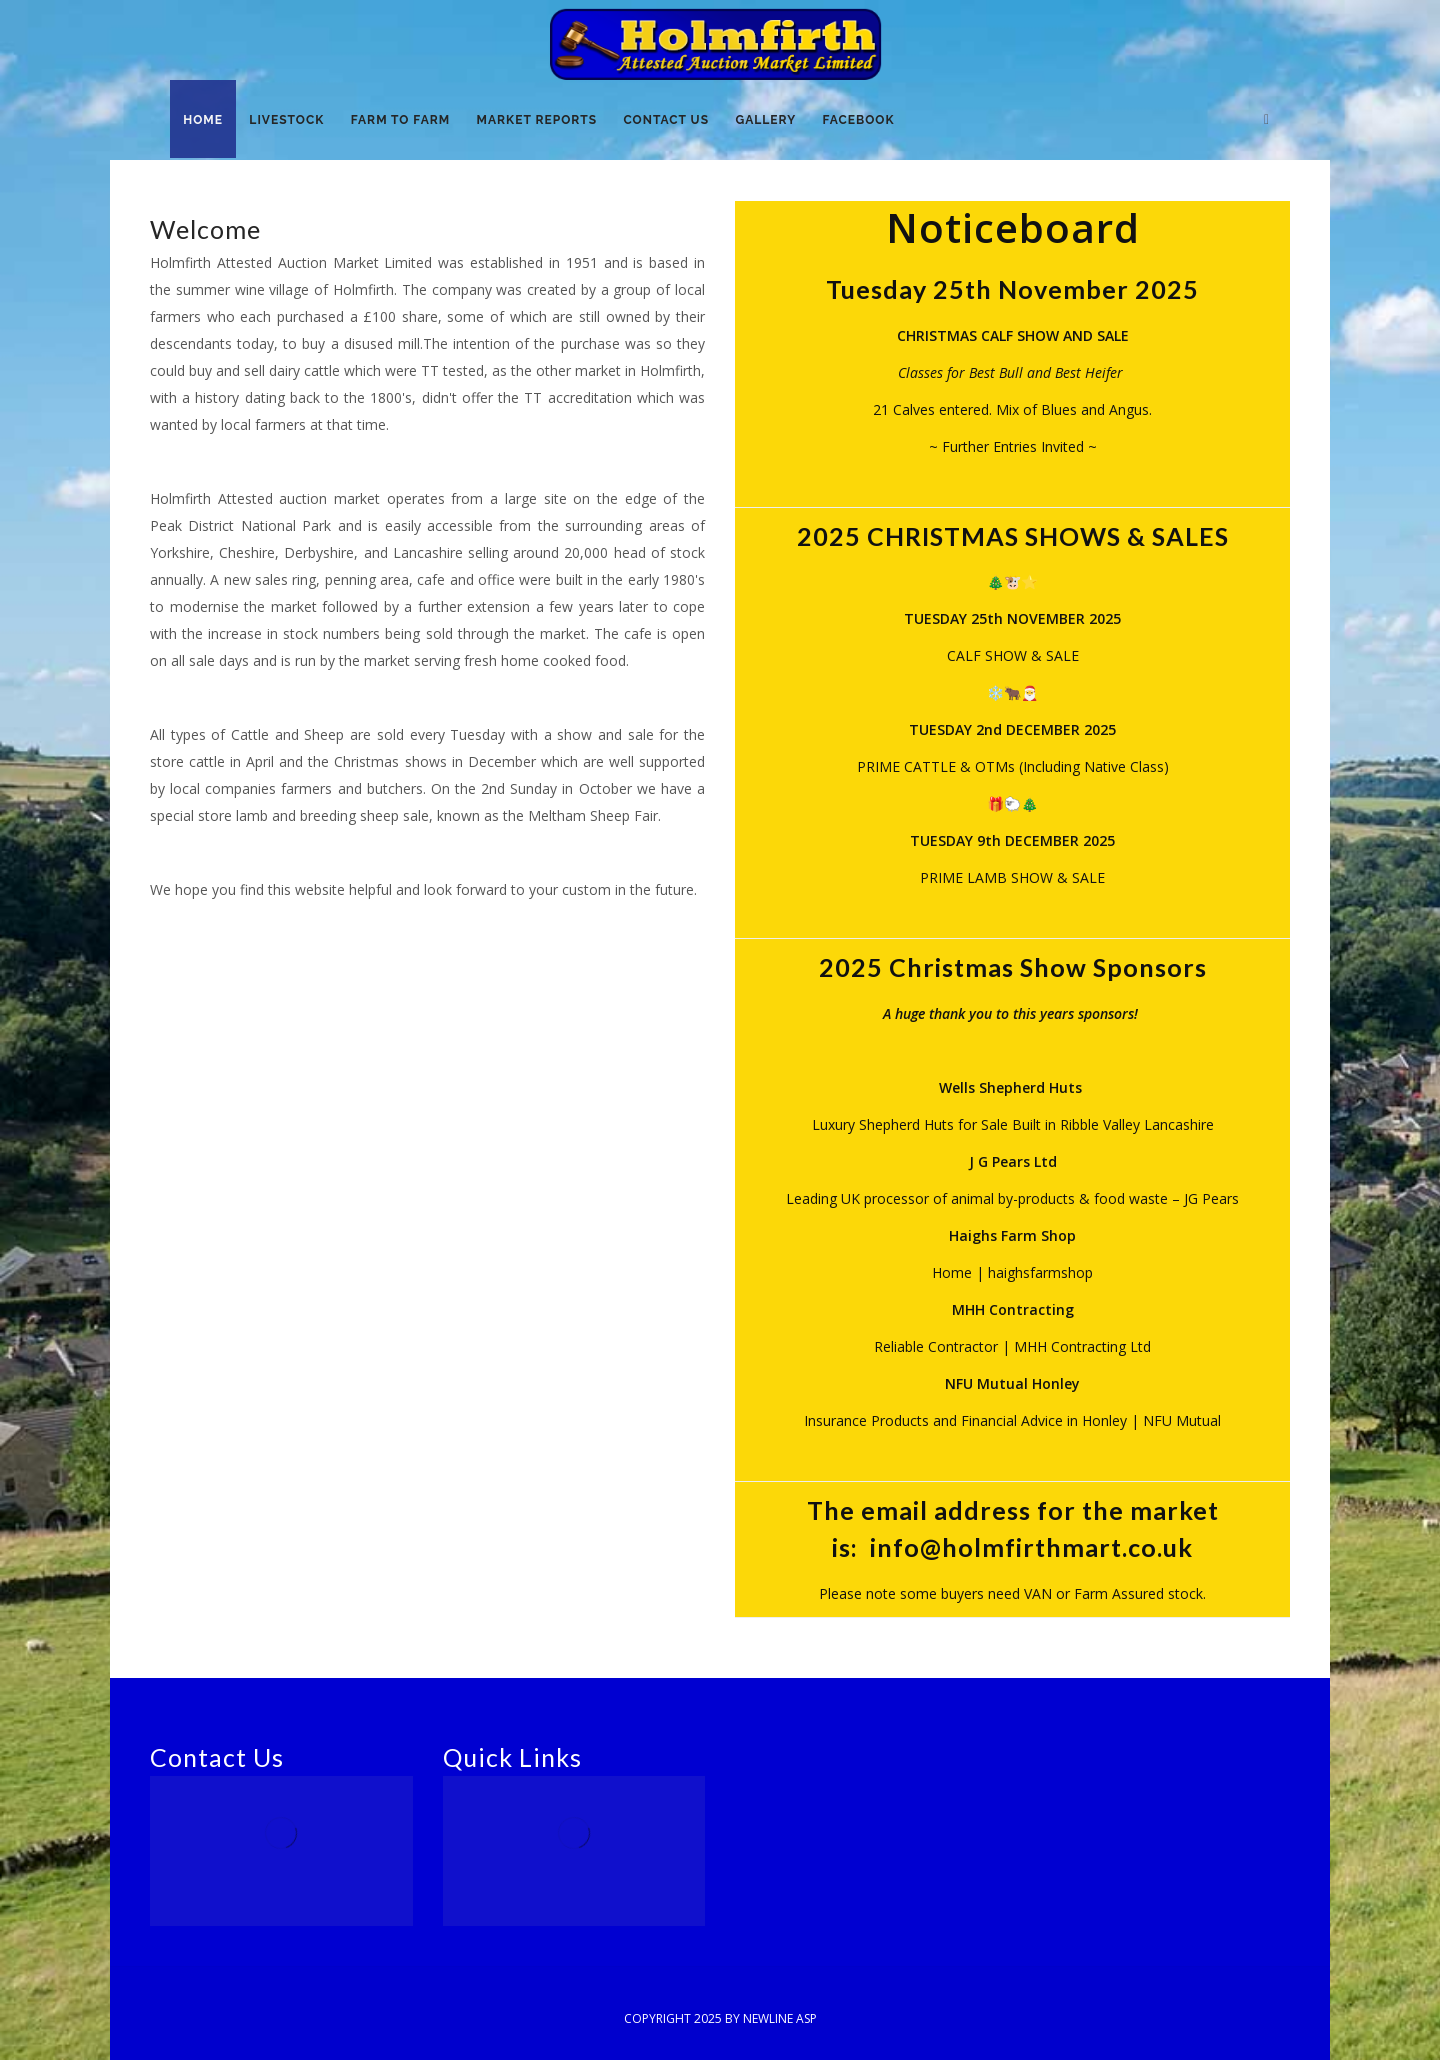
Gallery (773, 121)
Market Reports (541, 121)
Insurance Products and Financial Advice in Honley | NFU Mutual (1012, 1420)
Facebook (867, 121)
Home (204, 121)
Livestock (289, 121)
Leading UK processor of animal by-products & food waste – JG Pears (1012, 1198)
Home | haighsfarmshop (1012, 1272)
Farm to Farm (403, 121)
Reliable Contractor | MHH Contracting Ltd (1012, 1346)
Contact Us (671, 121)
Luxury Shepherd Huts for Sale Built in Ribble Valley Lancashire (1013, 1124)
